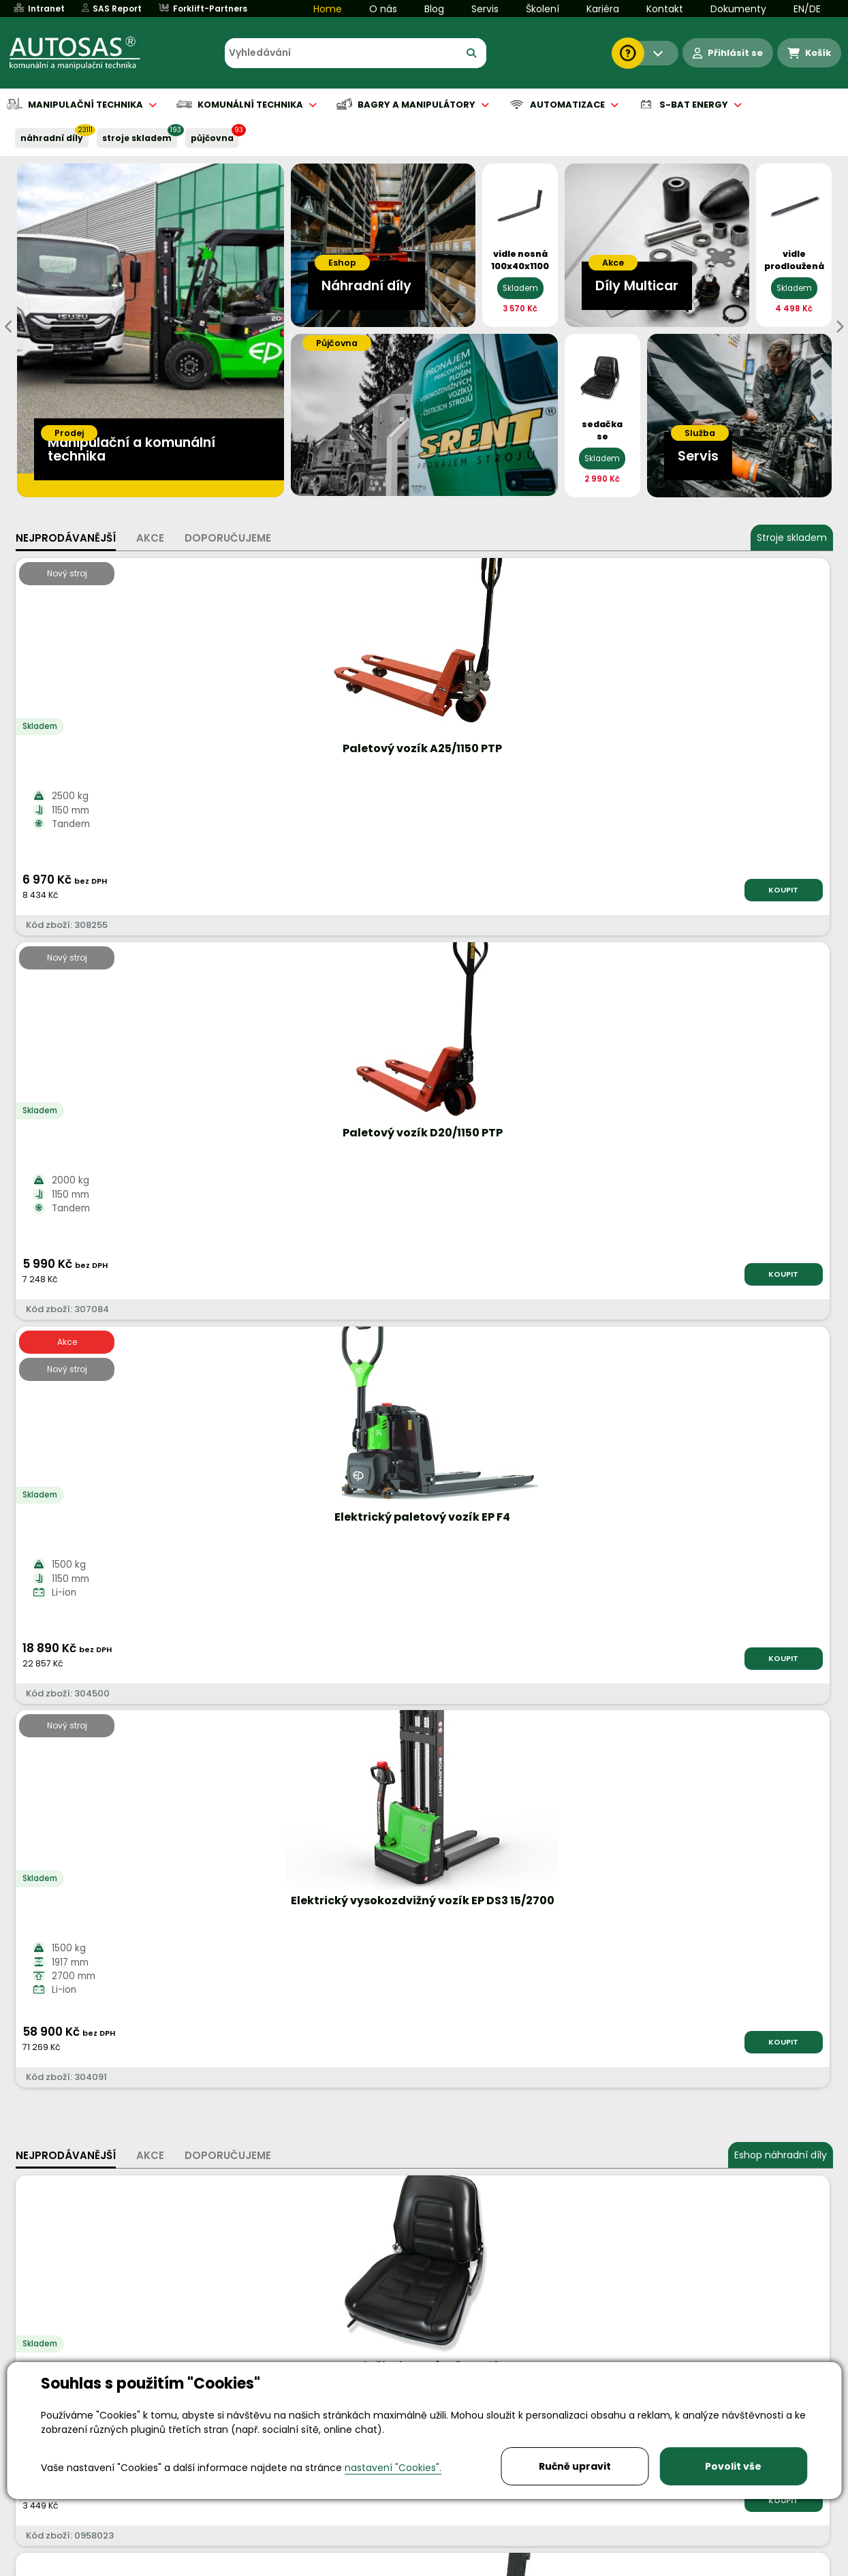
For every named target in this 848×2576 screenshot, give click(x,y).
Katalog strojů (616, 1670)
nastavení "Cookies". (393, 2467)
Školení (542, 9)
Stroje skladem (792, 537)
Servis (485, 9)
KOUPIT (169, 889)
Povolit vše (733, 2466)
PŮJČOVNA (212, 138)
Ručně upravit (575, 2466)
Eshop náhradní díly (780, 1003)
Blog (434, 9)
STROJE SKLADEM (137, 138)
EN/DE (807, 9)
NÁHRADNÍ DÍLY (51, 138)
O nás (383, 9)
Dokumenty (738, 9)
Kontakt (664, 9)
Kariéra (602, 9)
